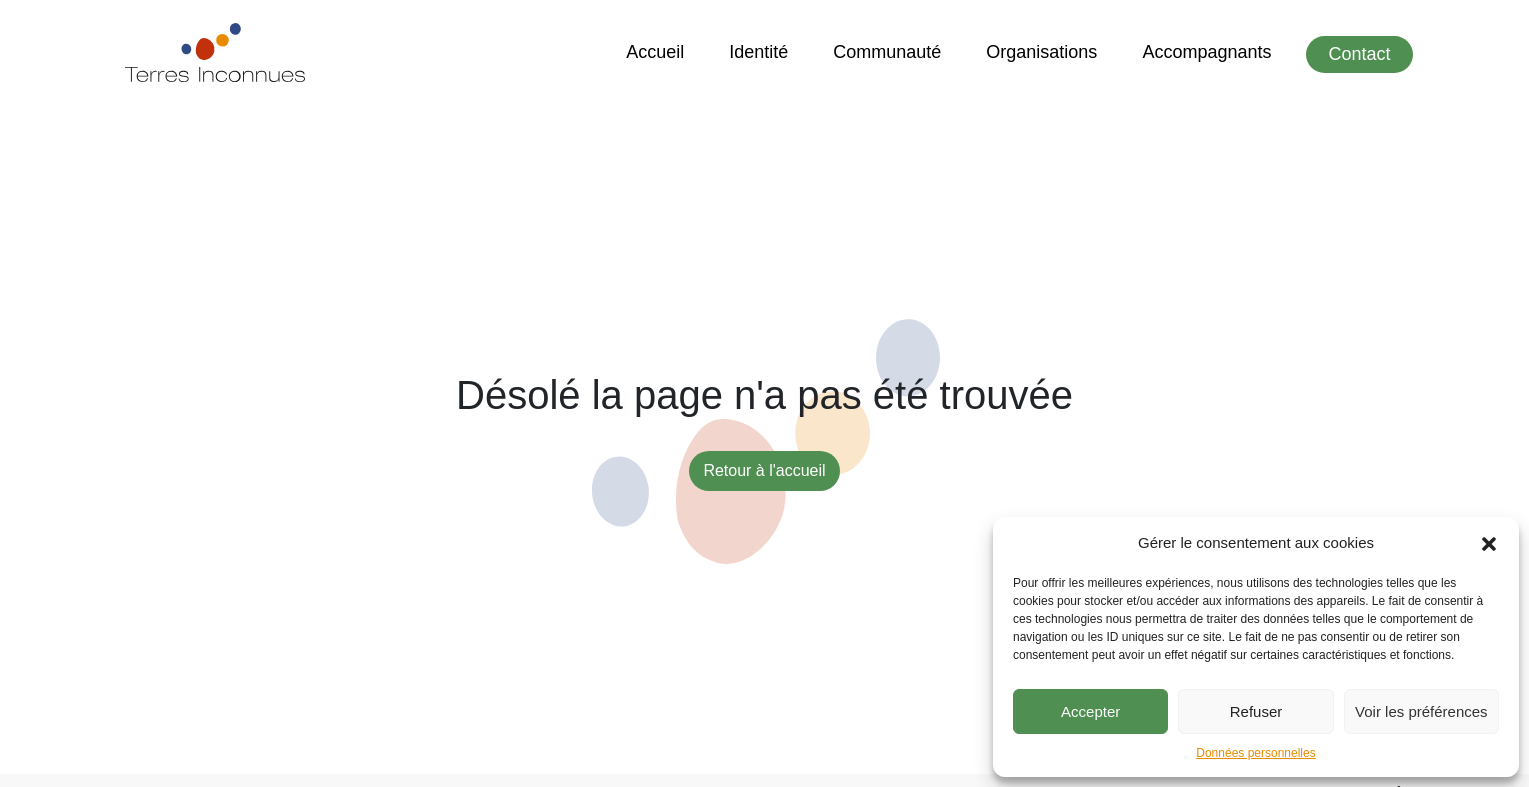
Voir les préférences (1421, 711)
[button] (1489, 543)
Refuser (1256, 711)
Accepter (1090, 711)
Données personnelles (1255, 753)
